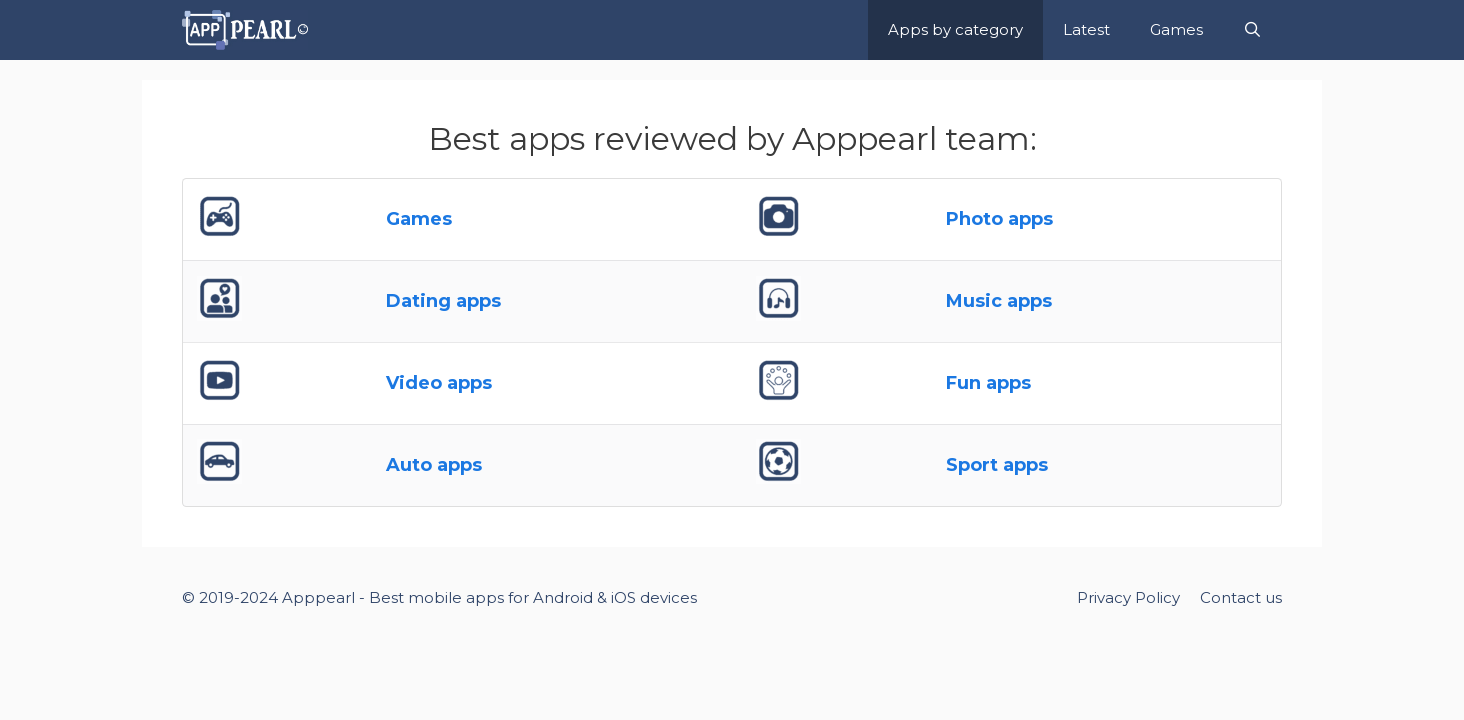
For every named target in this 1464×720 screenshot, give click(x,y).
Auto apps (434, 465)
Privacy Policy (1128, 597)
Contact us (1241, 597)
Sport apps (997, 465)
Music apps (999, 301)
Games (1176, 29)
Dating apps (443, 301)
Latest (1086, 29)
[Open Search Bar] (1252, 30)
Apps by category (955, 29)
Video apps (439, 383)
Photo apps (999, 219)
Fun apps (988, 383)
